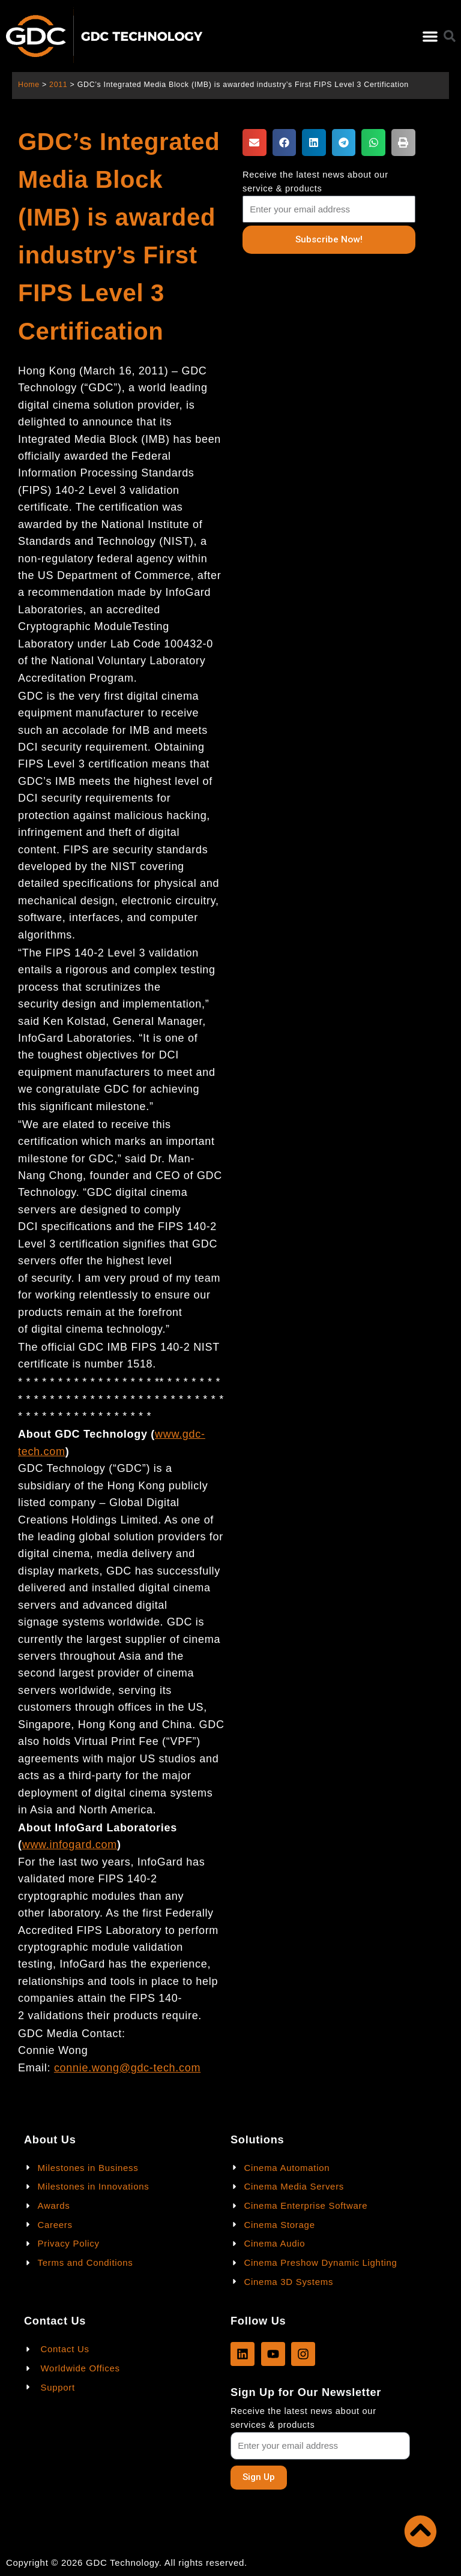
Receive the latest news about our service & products (315, 181)
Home (29, 84)
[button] (430, 36)
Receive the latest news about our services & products (303, 2418)
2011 (58, 84)
